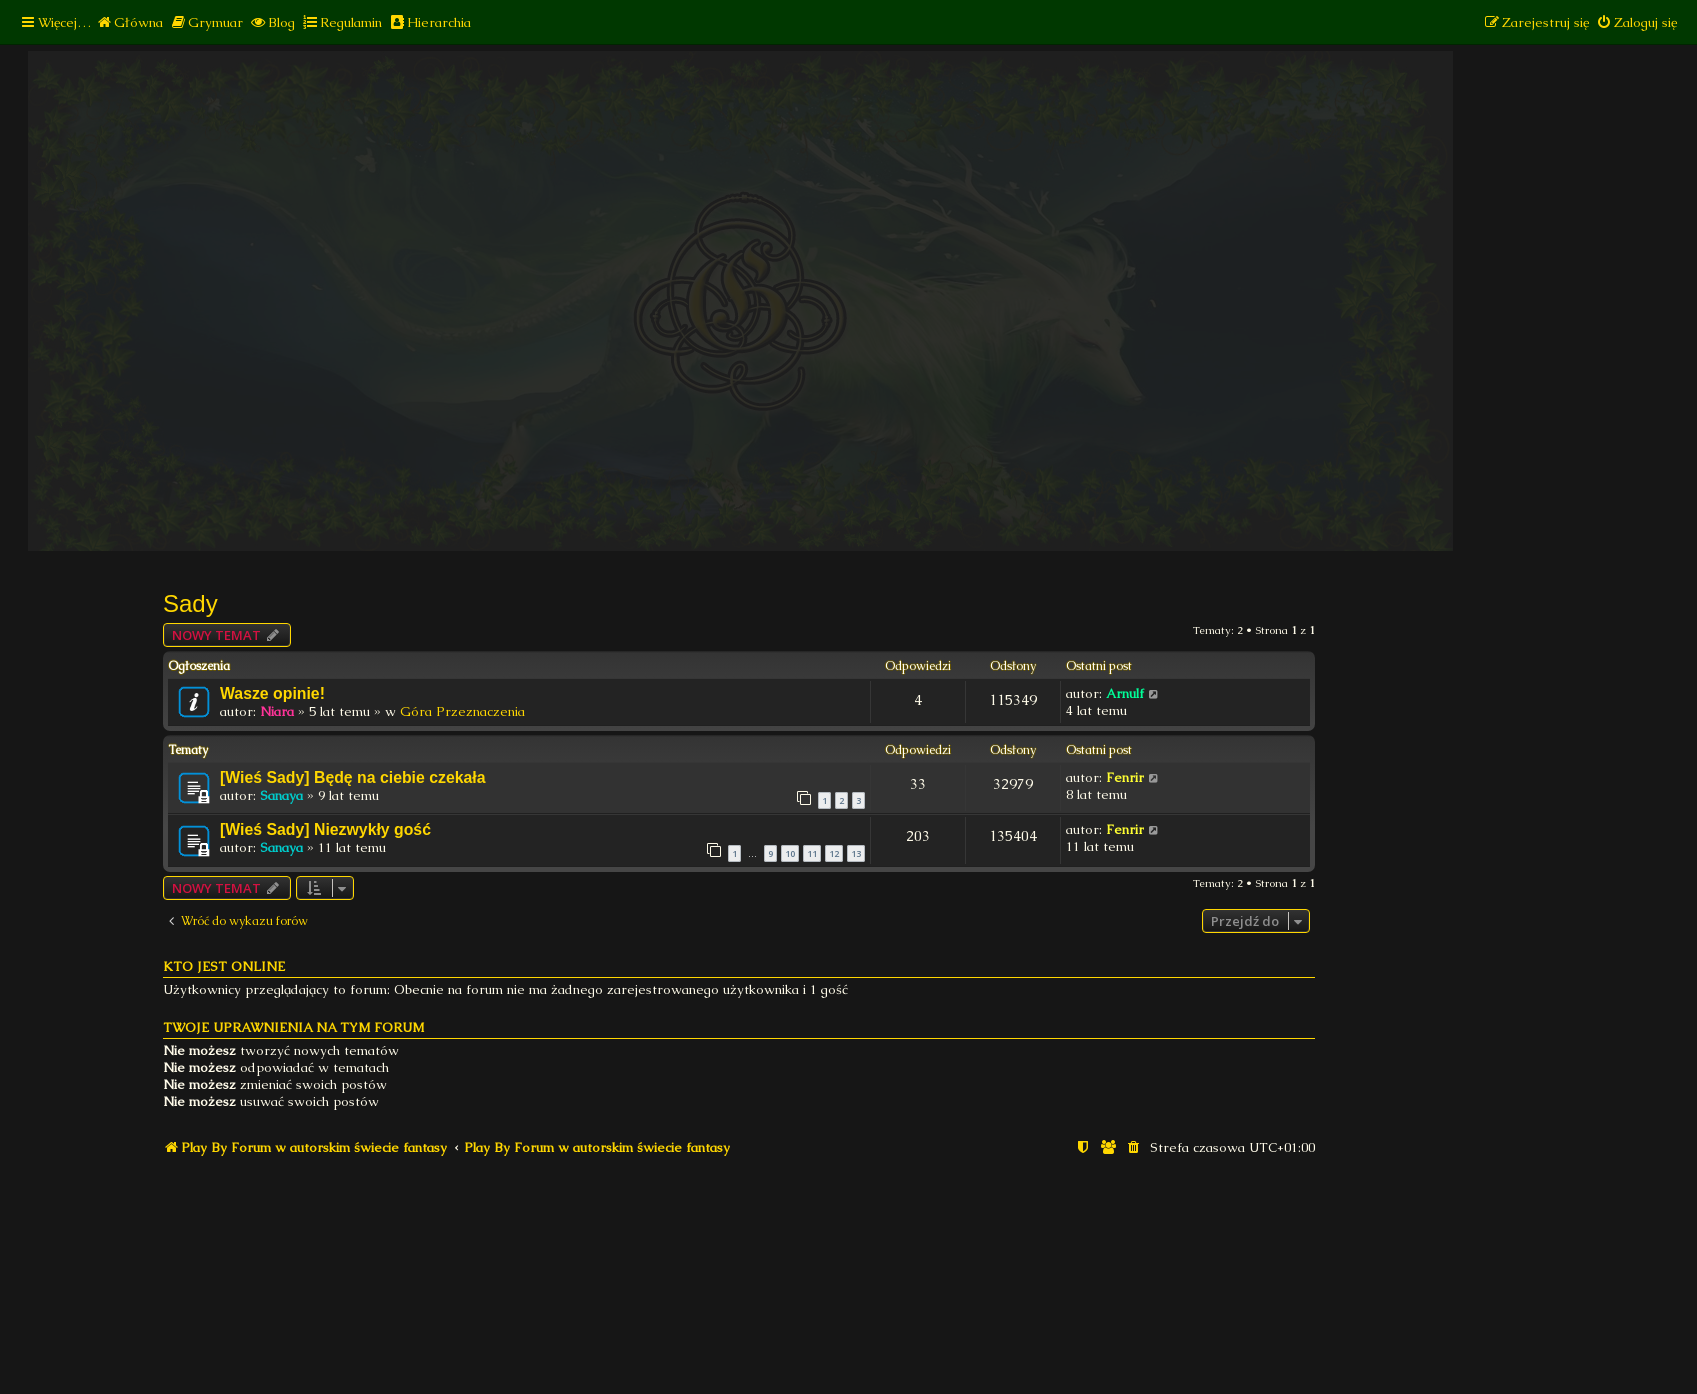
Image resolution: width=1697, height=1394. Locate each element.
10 (790, 853)
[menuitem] (129, 22)
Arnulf (1125, 693)
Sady (190, 603)
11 (812, 853)
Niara (277, 711)
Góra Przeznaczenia (462, 711)
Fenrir (1125, 777)
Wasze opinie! (272, 693)
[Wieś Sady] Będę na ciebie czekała (353, 777)
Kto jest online (224, 966)
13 (856, 853)
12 (834, 853)
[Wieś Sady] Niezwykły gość (325, 829)
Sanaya (281, 795)
